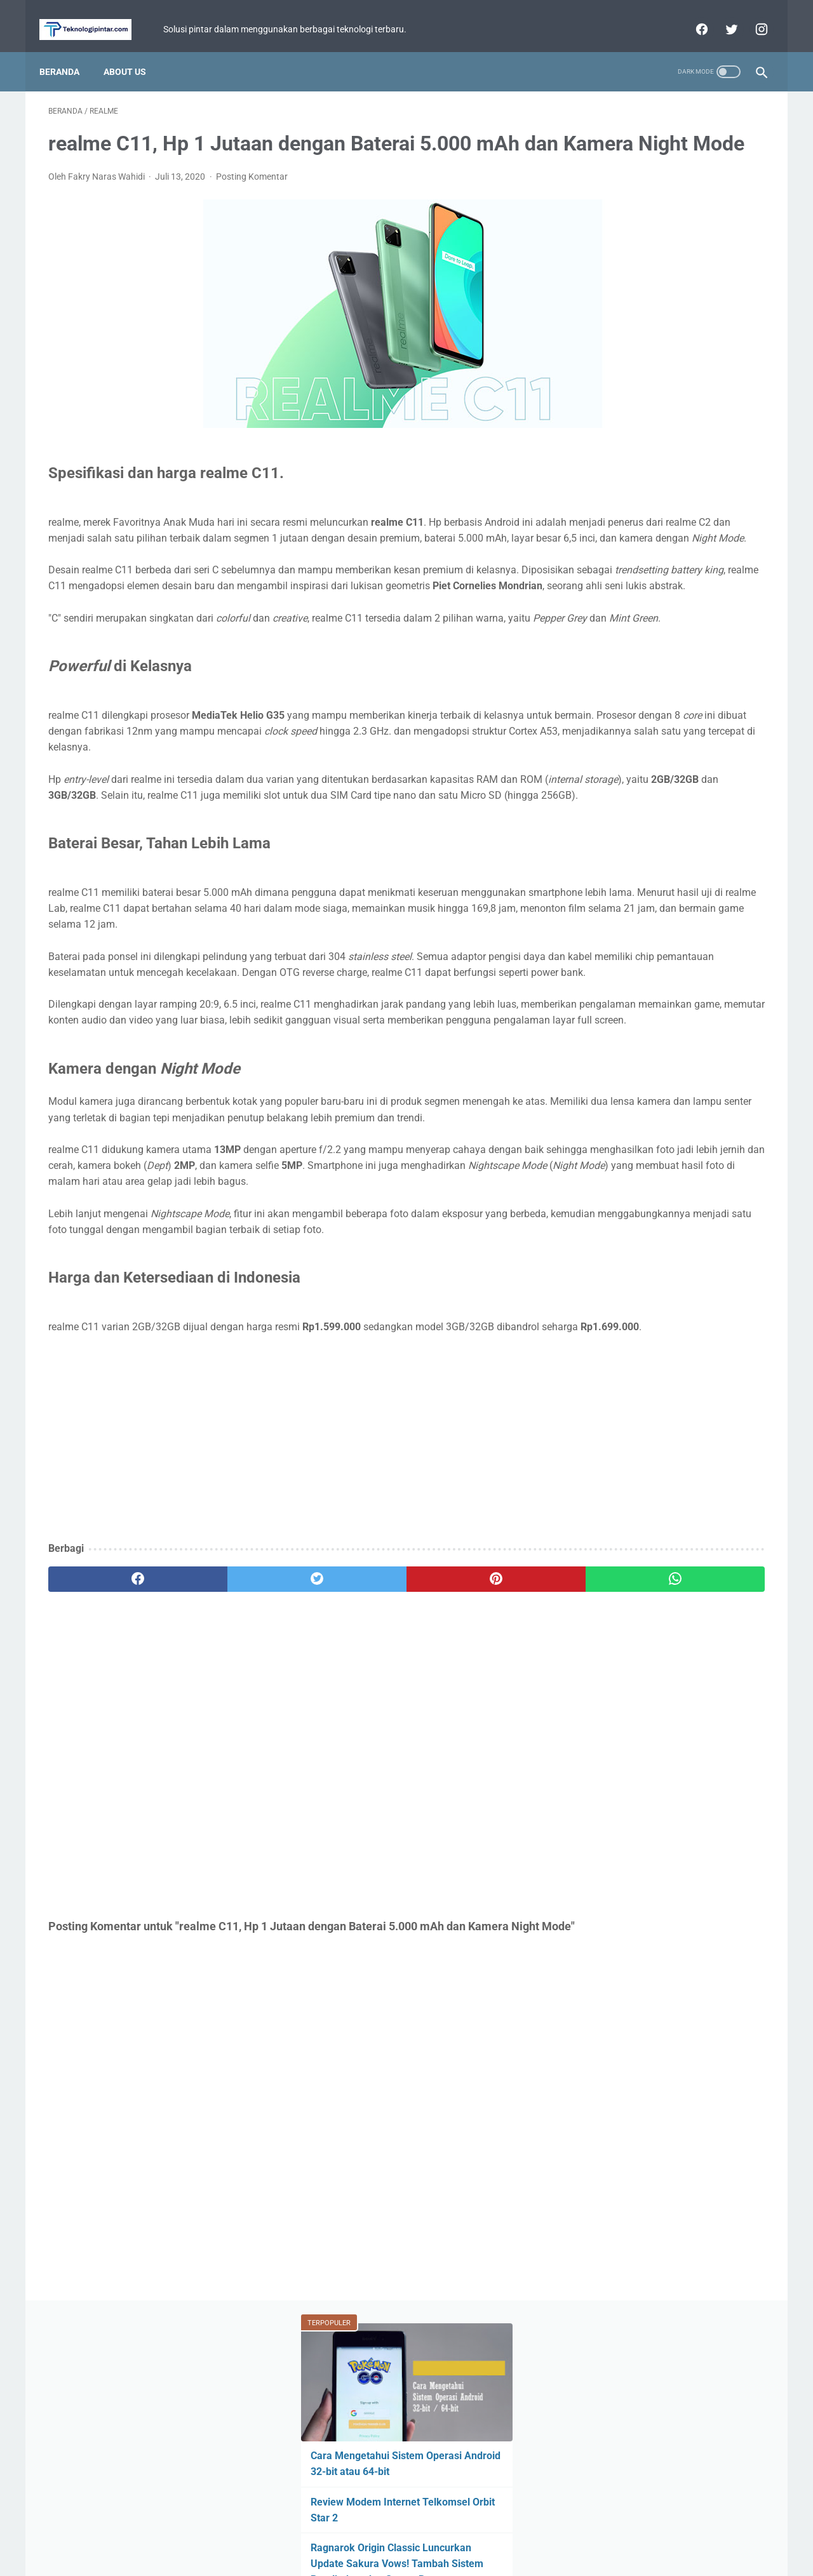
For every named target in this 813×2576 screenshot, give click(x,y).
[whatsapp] (468, 1790)
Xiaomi (670, 596)
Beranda (68, 50)
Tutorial (606, 596)
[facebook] (691, 15)
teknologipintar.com (424, 2556)
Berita (605, 547)
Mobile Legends (675, 571)
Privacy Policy (398, 2530)
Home (346, 2530)
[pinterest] (348, 1790)
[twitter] (721, 15)
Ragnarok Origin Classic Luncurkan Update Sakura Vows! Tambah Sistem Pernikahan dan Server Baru (666, 330)
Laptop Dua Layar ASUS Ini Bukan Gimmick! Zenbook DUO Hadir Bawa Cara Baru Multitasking (666, 392)
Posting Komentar (252, 196)
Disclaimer (458, 2530)
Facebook (694, 644)
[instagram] (751, 15)
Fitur (600, 571)
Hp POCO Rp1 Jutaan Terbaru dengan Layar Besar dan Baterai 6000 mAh (657, 454)
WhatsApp (656, 620)
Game (669, 547)
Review (733, 596)
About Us (133, 50)
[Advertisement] (288, 1650)
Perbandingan (616, 644)
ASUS (732, 547)
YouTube (724, 620)
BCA (597, 620)
